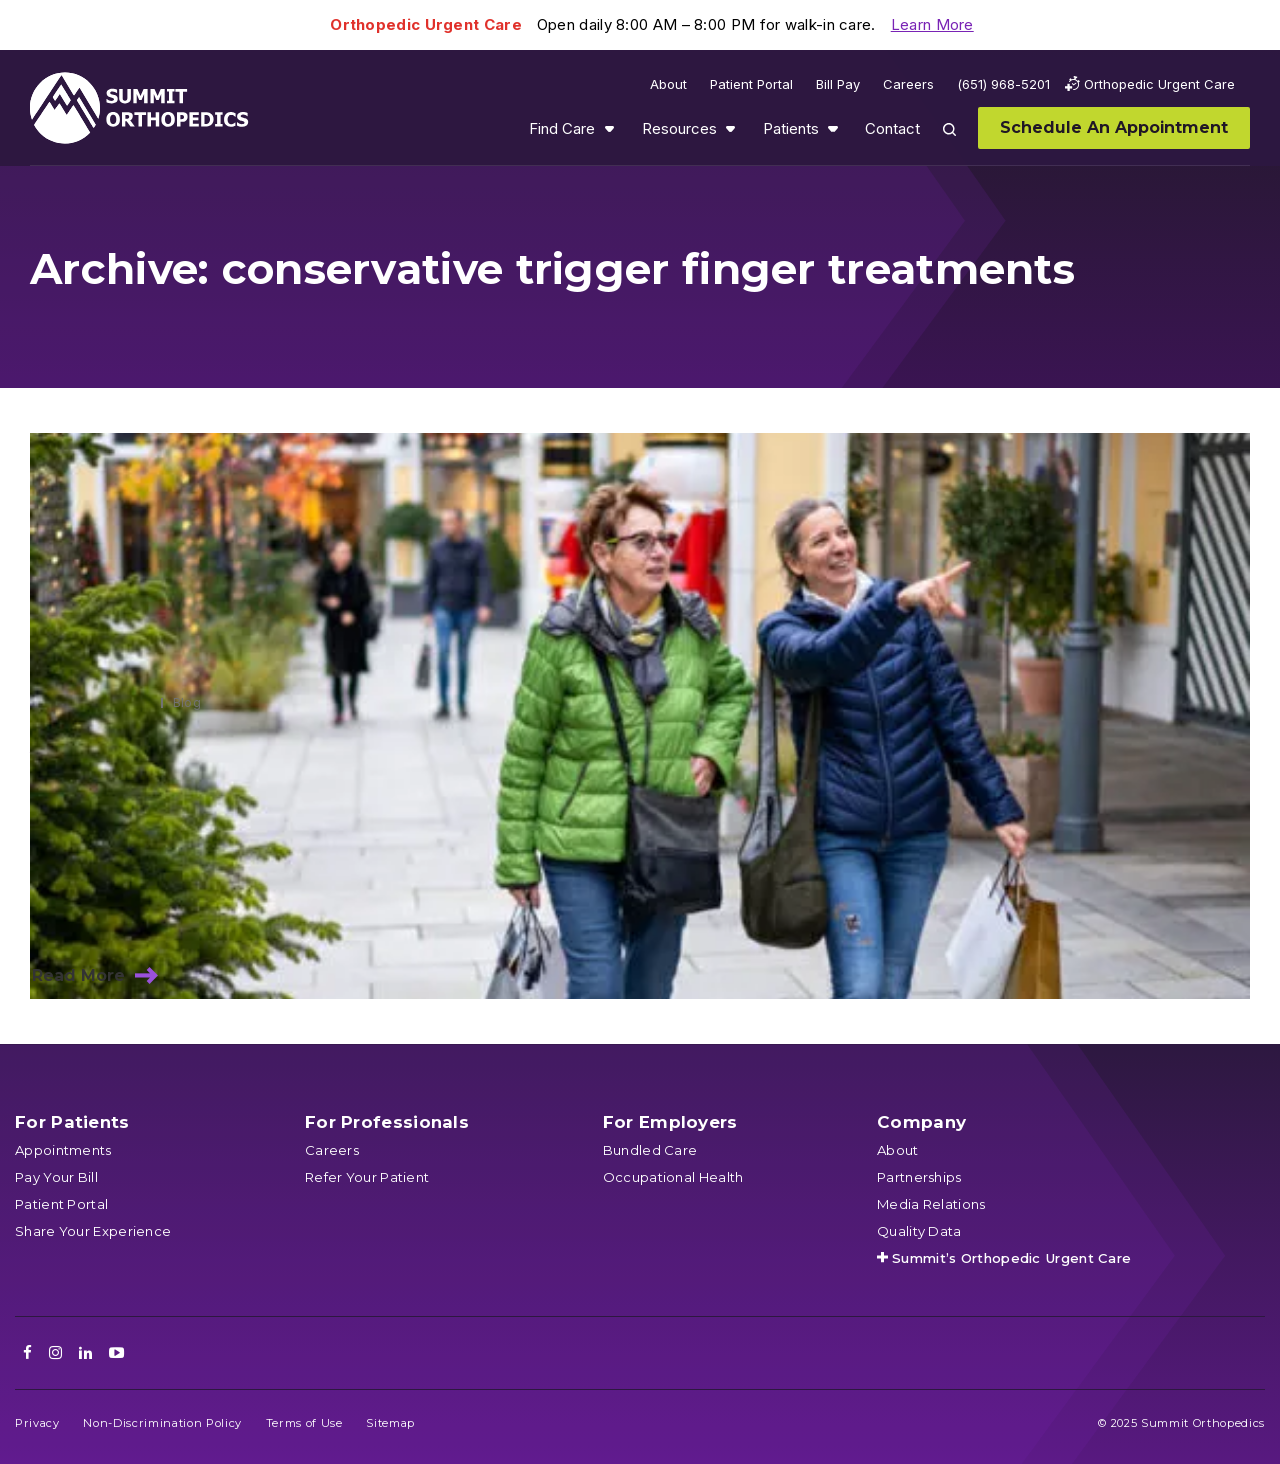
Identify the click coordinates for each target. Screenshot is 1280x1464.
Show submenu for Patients (833, 128)
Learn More (932, 24)
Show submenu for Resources (730, 128)
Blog (187, 702)
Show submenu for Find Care (609, 128)
